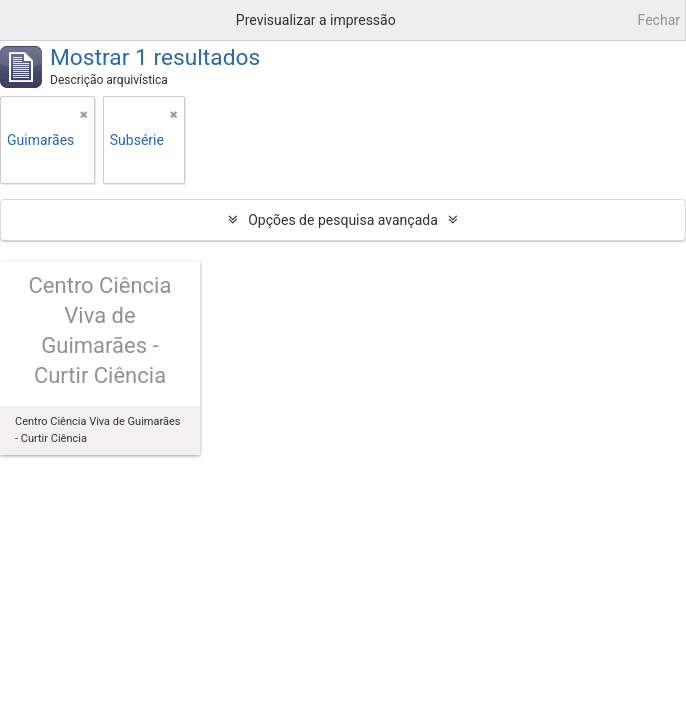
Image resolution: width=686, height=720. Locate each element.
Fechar (659, 20)
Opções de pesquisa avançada (343, 220)
